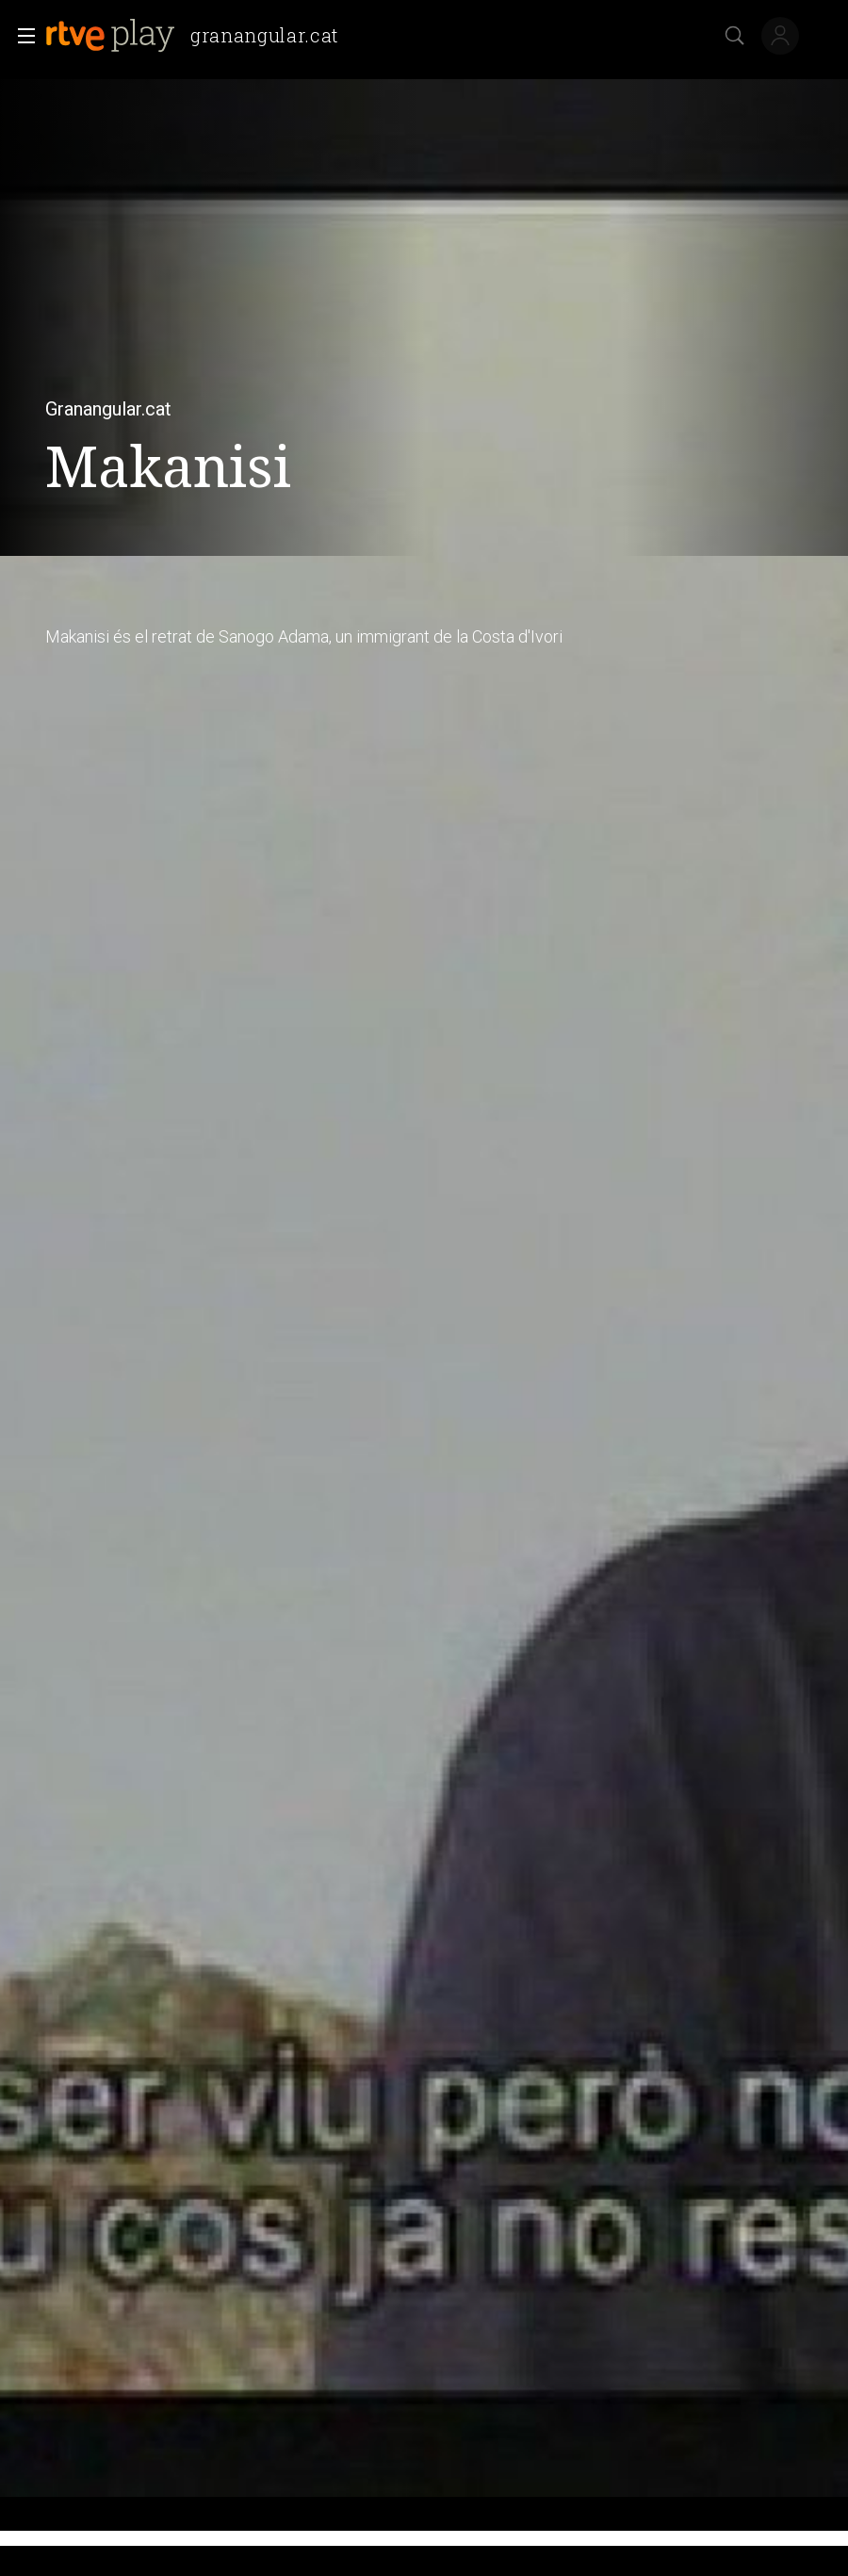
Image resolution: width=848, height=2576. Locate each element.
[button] (20, 36)
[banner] (199, 36)
